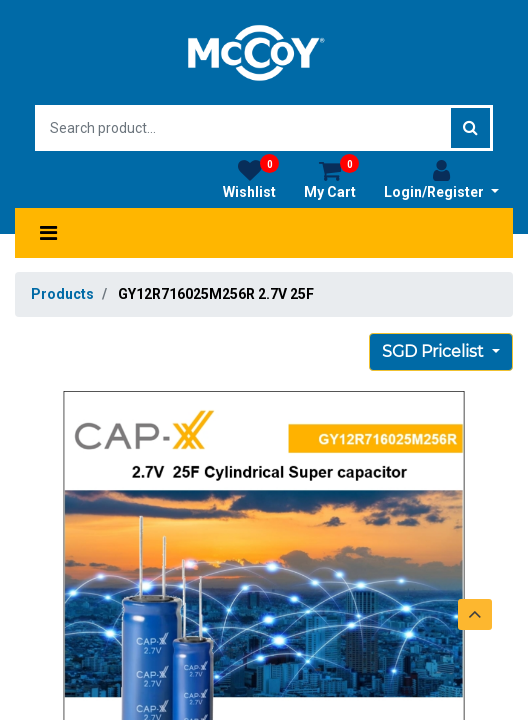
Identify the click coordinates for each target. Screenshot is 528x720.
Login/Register (441, 179)
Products (62, 294)
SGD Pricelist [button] (435, 351)
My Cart (331, 179)
